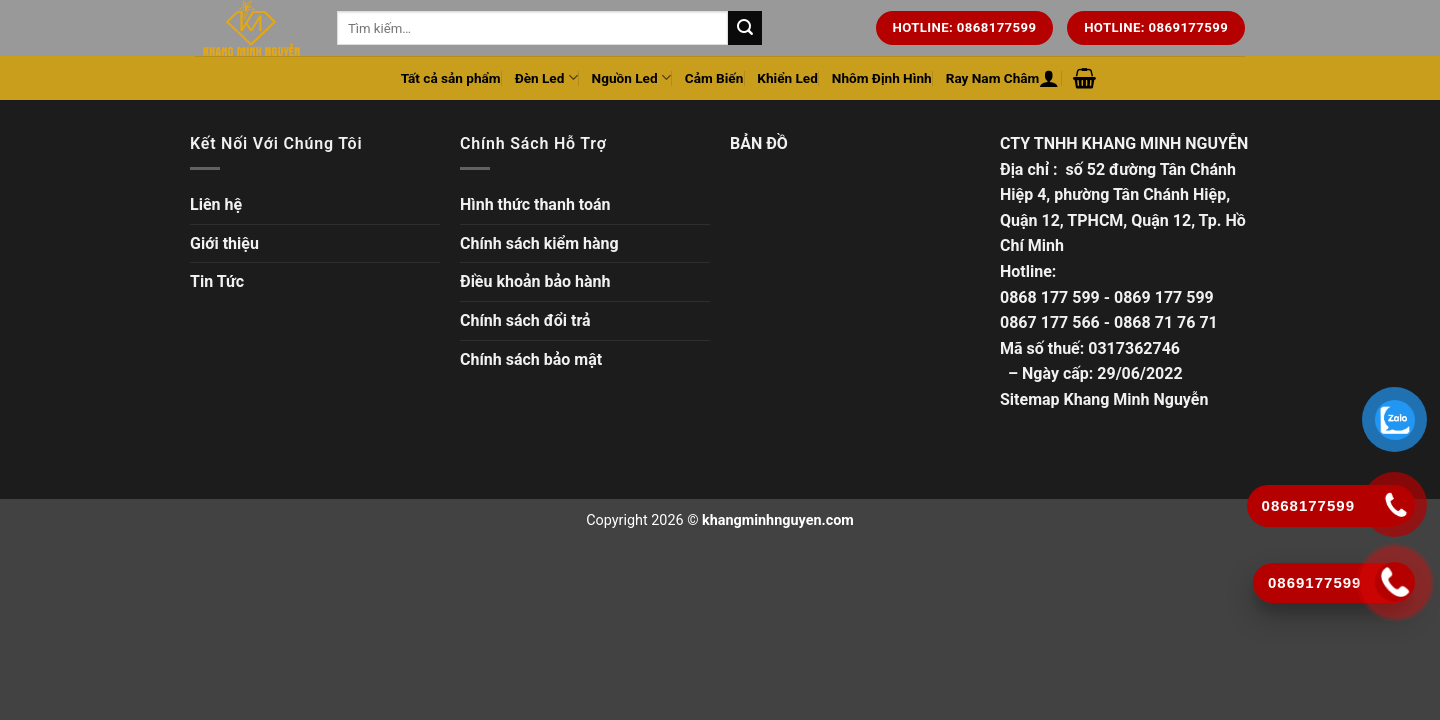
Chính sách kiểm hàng (539, 243)
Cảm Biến (714, 78)
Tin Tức (217, 281)
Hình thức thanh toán (535, 204)
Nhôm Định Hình (882, 78)
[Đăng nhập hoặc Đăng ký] (1049, 78)
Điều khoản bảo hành (535, 281)
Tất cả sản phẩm (451, 78)
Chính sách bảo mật (531, 359)
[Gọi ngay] (1395, 582)
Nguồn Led (631, 77)
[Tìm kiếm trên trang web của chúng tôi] (745, 28)
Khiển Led (787, 78)
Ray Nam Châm (993, 78)
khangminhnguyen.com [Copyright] (778, 520)
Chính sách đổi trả (525, 320)
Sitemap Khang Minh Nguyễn (1104, 399)
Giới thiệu (224, 243)
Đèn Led (546, 77)
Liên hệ (216, 204)
